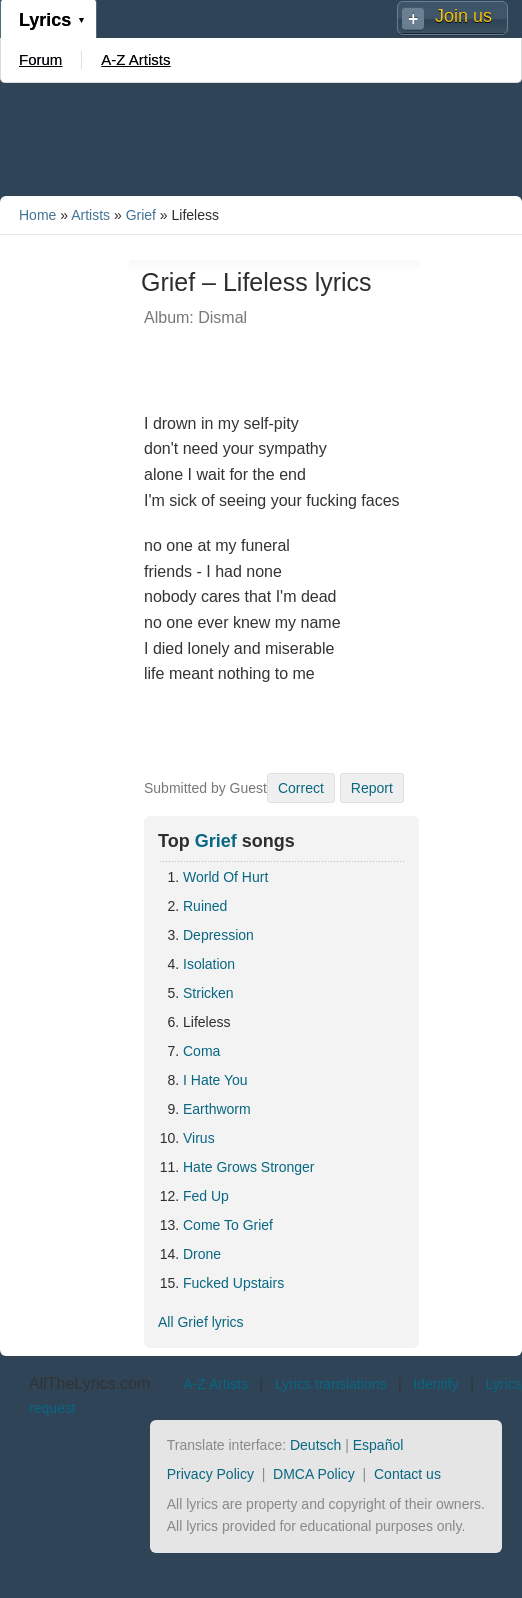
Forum (40, 59)
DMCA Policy (314, 1474)
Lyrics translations (331, 1384)
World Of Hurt (225, 877)
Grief (141, 215)
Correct (301, 788)
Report (372, 788)
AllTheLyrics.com (89, 1383)
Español (378, 1445)
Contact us (407, 1474)
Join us (463, 16)
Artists (90, 215)
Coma (201, 1051)
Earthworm (217, 1109)
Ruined (205, 906)
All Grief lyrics (201, 1322)
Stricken (208, 993)
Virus (199, 1138)
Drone (202, 1254)
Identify (435, 1384)
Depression (218, 935)
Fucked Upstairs (233, 1283)
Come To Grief (228, 1225)
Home (37, 215)
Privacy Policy (210, 1474)
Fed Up (206, 1196)
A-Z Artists (135, 59)
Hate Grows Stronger (249, 1167)
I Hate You (215, 1080)
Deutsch (315, 1445)
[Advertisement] (261, 138)
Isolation (209, 964)
